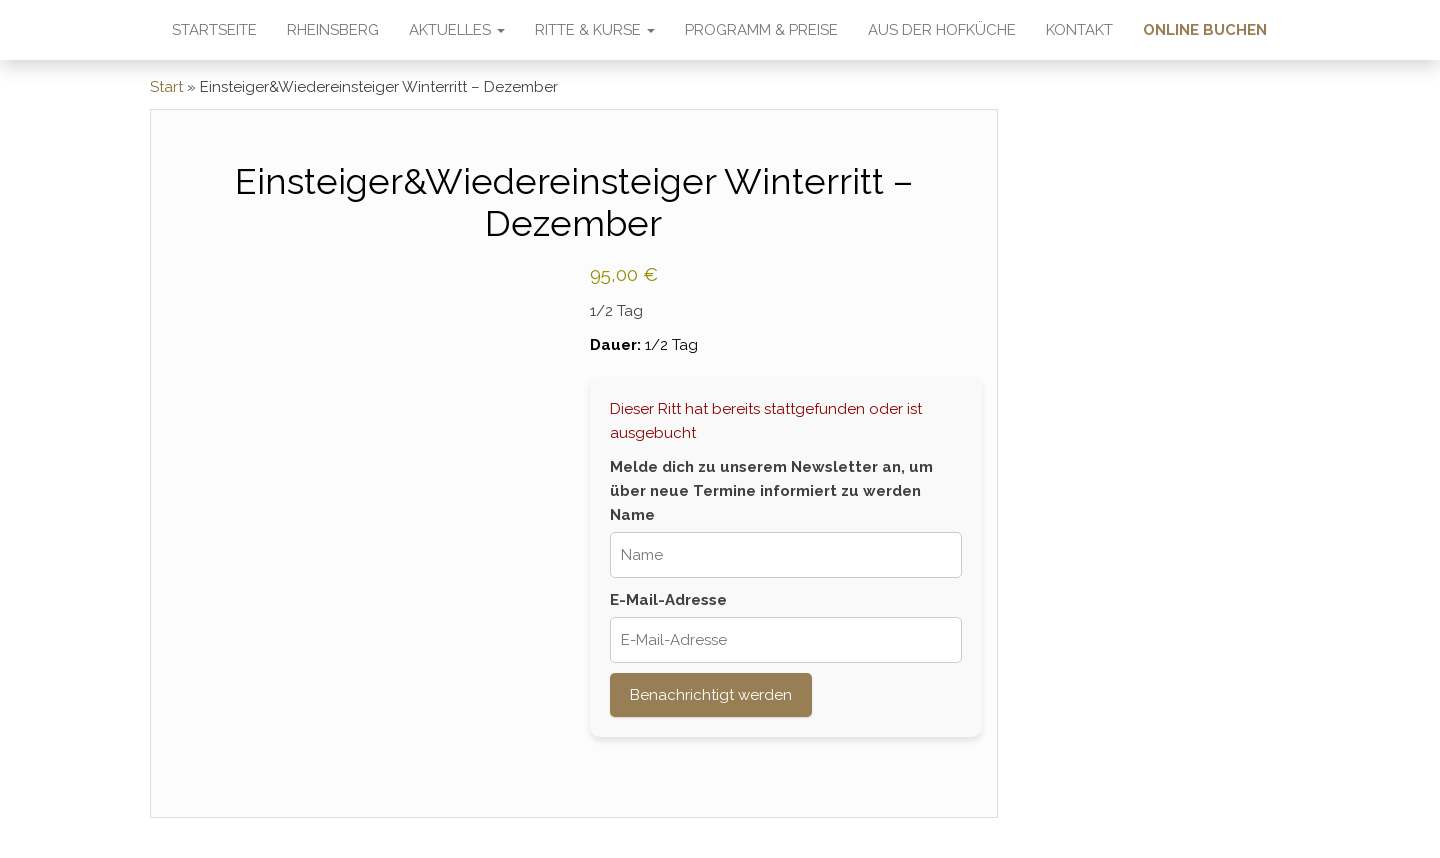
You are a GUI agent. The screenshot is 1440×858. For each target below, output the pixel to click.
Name (632, 515)
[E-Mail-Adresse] (785, 640)
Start (166, 87)
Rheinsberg (333, 30)
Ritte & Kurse (595, 30)
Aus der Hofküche (942, 30)
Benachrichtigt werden (711, 695)
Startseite (214, 30)
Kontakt (1079, 30)
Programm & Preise (761, 30)
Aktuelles (457, 30)
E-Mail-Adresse (668, 600)
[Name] (785, 555)
